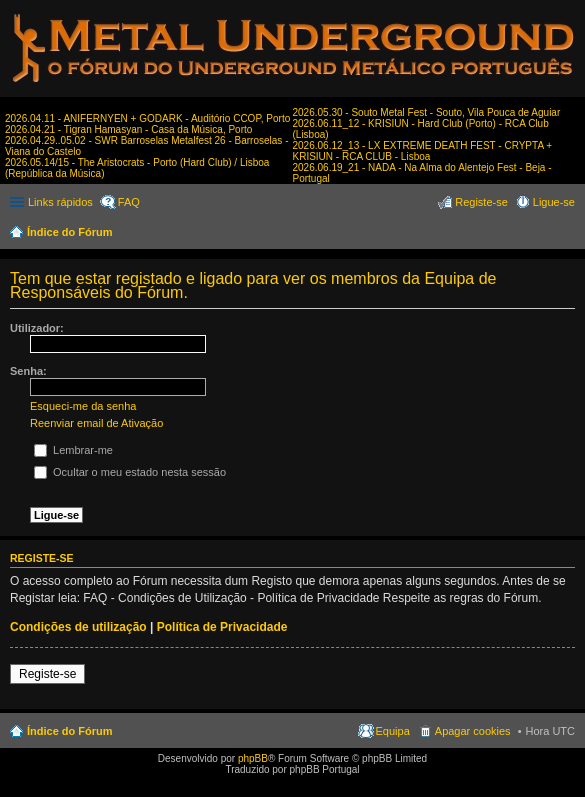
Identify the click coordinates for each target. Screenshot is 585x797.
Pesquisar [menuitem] (567, 234)
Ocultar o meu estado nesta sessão (130, 472)
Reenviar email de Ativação (96, 423)
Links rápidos (60, 202)
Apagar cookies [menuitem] (473, 731)
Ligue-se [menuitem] (554, 202)
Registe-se (47, 674)
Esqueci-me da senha (83, 406)
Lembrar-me (73, 450)
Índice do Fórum (70, 232)
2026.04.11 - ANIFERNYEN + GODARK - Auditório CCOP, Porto (147, 118)
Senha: (28, 371)
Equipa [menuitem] (393, 731)
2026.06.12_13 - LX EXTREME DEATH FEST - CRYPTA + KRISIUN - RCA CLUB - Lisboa (423, 151)
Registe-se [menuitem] (481, 202)
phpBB (253, 758)
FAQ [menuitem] (129, 202)
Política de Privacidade (222, 627)
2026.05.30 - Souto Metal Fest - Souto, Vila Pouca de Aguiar (427, 112)
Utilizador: (37, 328)
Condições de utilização (78, 627)
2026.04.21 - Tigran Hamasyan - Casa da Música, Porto (128, 129)
